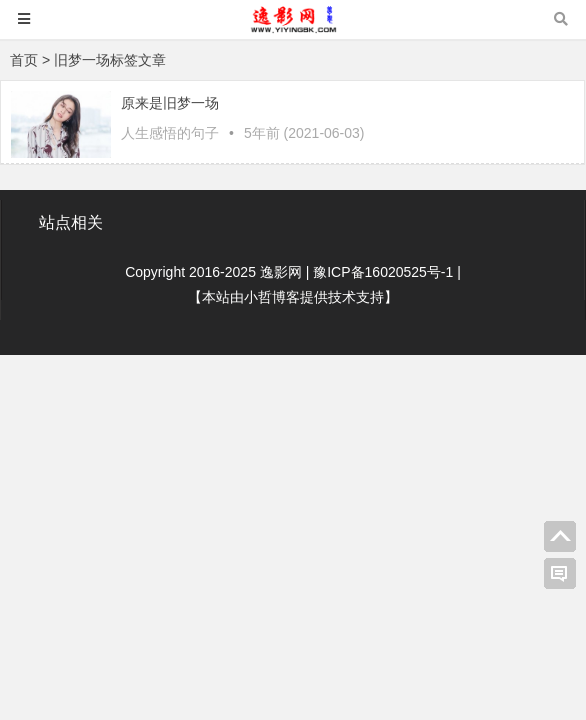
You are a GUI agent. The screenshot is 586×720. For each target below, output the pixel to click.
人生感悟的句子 (170, 133)
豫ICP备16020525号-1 (383, 272)
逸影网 (281, 272)
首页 (24, 60)
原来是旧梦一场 (170, 103)
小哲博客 (272, 297)
